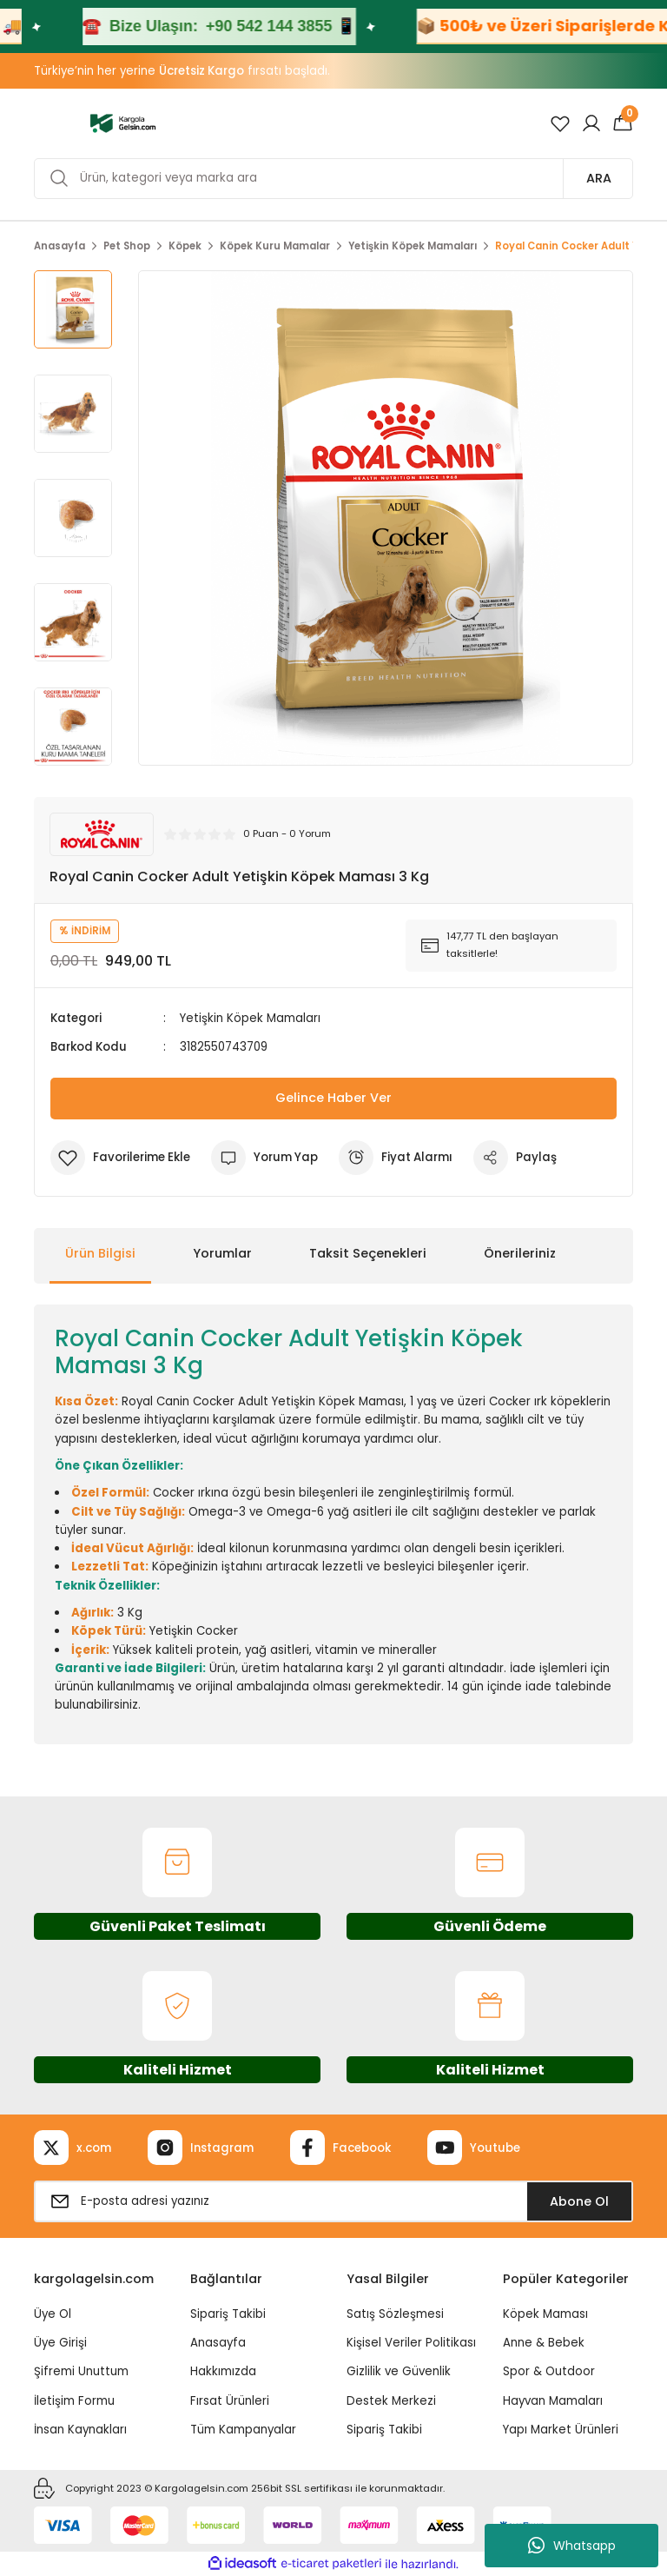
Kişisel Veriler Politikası (411, 2342)
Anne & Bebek (543, 2342)
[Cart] (622, 123)
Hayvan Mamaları (553, 2401)
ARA (598, 178)
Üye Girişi (60, 2342)
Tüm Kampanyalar (243, 2429)
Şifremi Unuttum (81, 2371)
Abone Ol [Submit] (579, 2201)
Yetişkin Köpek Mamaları (250, 1018)
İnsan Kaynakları (80, 2429)
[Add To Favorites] (120, 1157)
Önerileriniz (520, 1253)
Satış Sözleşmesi (395, 2314)
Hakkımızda (223, 2371)
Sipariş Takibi (228, 2314)
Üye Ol (52, 2314)
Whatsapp (572, 2545)
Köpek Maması (545, 2314)
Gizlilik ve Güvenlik (399, 2371)
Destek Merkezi (391, 2401)
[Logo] (123, 122)
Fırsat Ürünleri (229, 2401)
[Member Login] (591, 123)
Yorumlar (222, 1253)
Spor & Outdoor (549, 2371)
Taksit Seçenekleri (367, 1253)
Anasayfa (218, 2342)
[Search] (333, 178)
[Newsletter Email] (333, 2201)
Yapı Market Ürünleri (560, 2429)
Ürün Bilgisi (100, 1253)
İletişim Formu (74, 2401)
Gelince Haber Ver (333, 1097)
